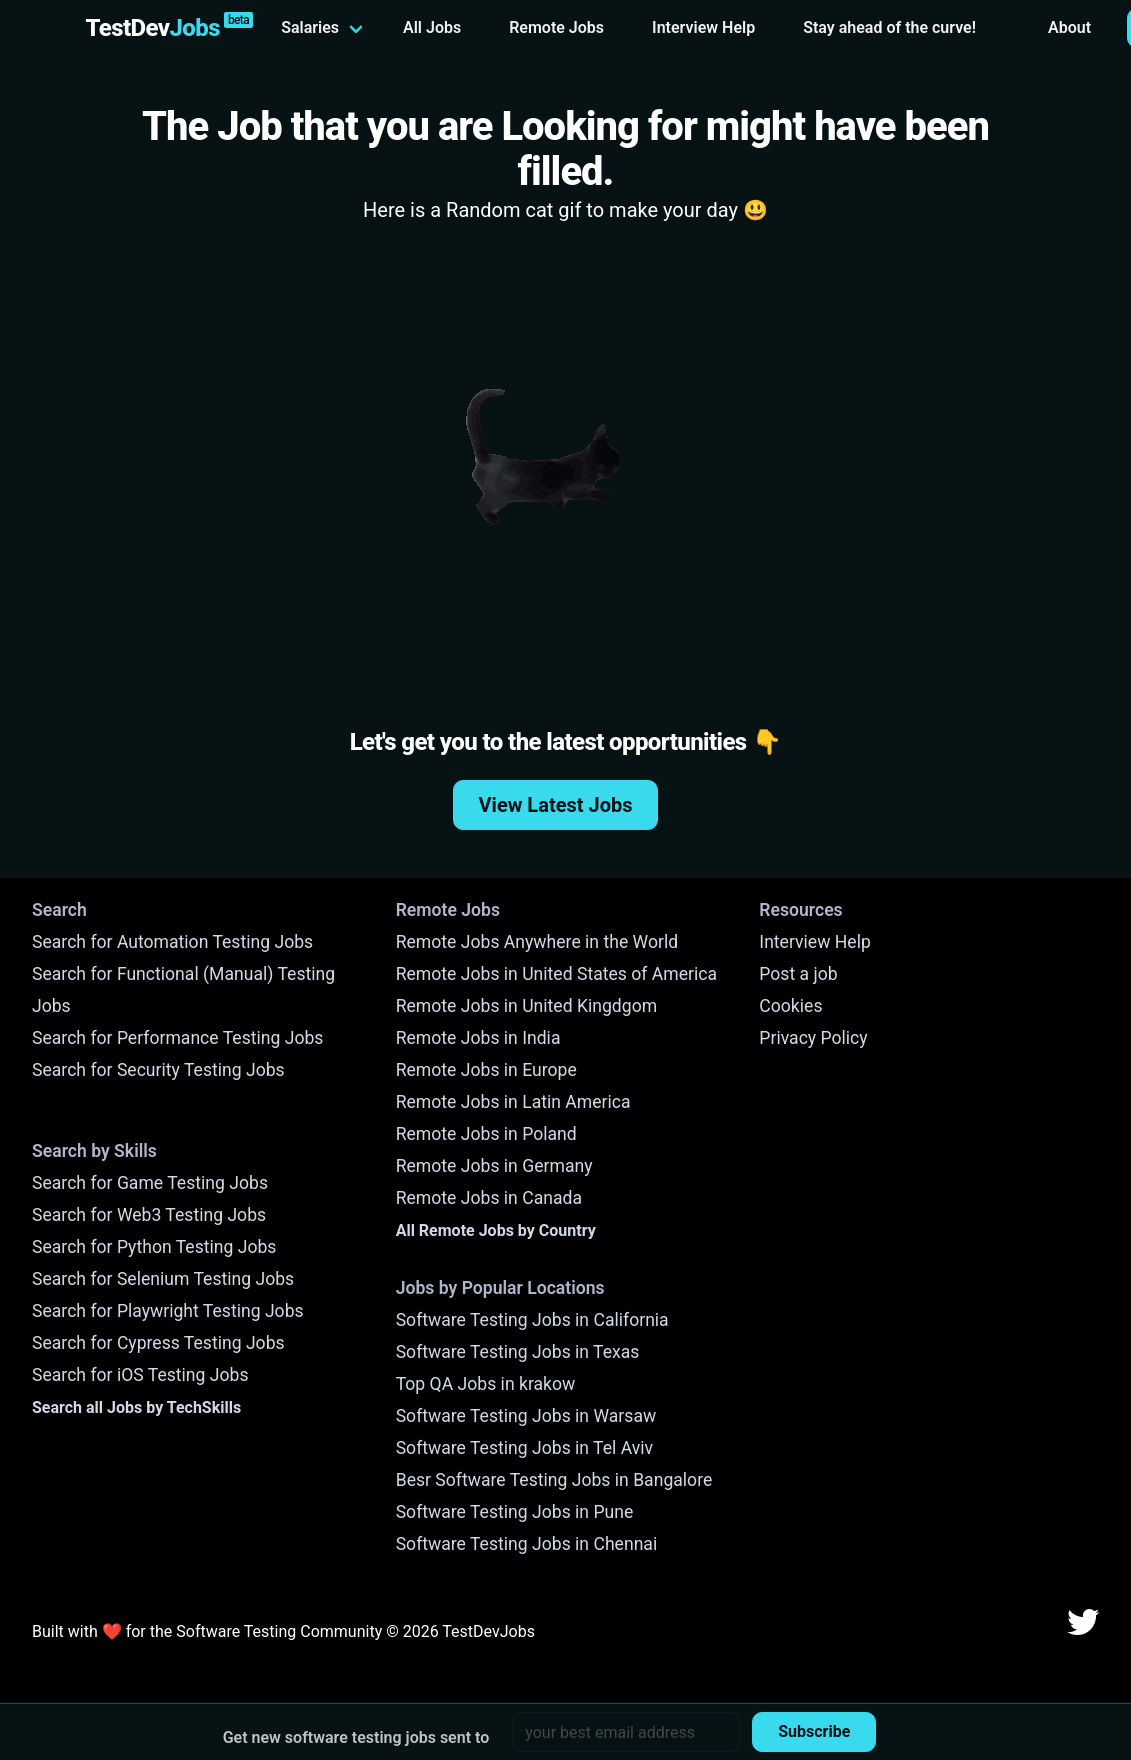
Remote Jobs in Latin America (513, 1102)
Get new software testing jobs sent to (356, 1737)
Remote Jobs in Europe (486, 1070)
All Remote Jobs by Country (496, 1230)
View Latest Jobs (556, 805)
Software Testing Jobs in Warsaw (526, 1416)
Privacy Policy (813, 1038)
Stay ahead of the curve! (889, 27)
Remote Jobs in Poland (486, 1134)
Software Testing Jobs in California (532, 1320)
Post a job (798, 974)
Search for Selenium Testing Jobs (163, 1279)
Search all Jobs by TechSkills (136, 1407)
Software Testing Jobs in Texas (518, 1352)
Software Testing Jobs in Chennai (527, 1544)
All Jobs (432, 27)
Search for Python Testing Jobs (154, 1247)
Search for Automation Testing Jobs (172, 942)
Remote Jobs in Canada (489, 1198)
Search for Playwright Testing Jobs (168, 1311)
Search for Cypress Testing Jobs (158, 1343)
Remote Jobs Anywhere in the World (537, 942)
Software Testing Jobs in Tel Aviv (524, 1448)
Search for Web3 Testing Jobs (149, 1215)
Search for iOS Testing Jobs (140, 1375)
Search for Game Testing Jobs (150, 1183)
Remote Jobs (556, 27)
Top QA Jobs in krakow (486, 1384)
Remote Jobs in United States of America (556, 974)
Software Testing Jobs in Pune (515, 1512)
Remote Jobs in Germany (494, 1166)
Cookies (790, 1006)
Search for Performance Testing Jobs (177, 1038)
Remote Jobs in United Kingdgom (526, 1006)
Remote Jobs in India (478, 1038)
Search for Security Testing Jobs (158, 1070)
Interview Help (703, 27)
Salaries (310, 27)
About (1069, 27)
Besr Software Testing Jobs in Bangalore (554, 1480)
